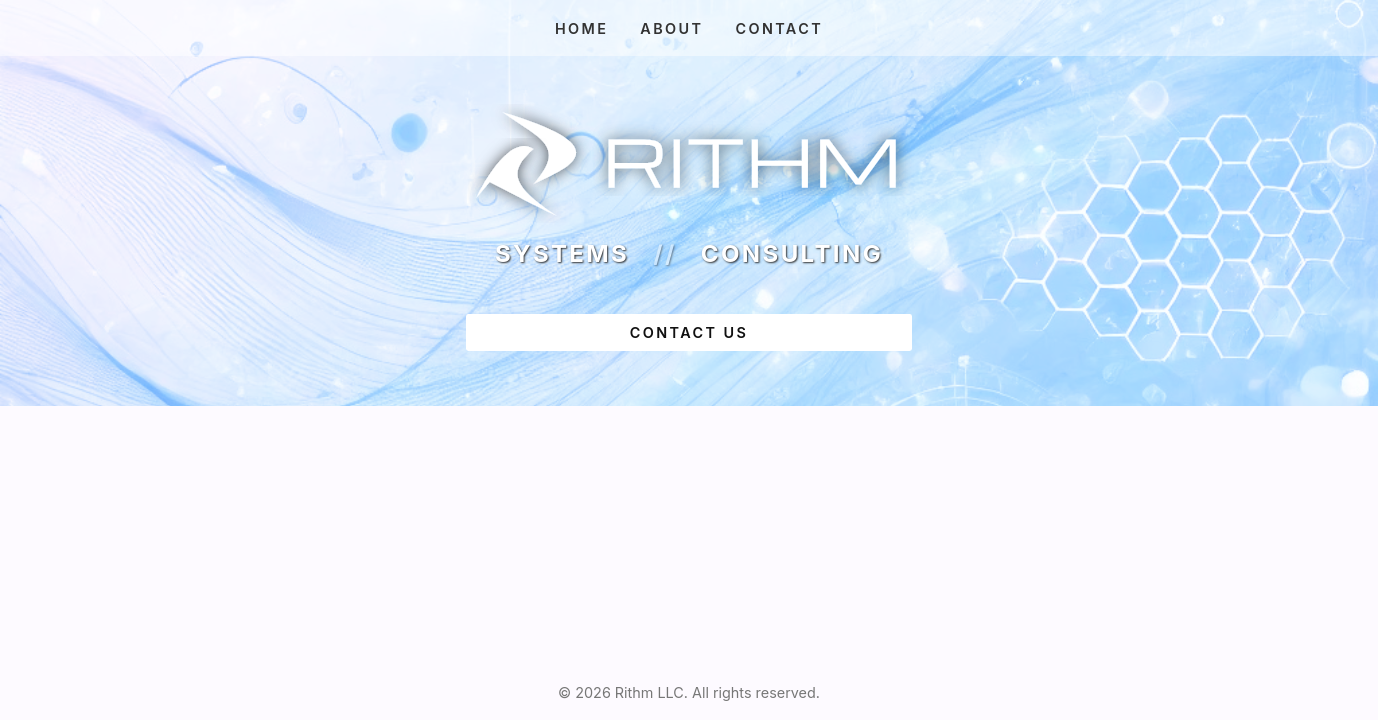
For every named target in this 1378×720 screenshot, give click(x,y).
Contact (779, 28)
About (671, 28)
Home (581, 28)
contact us (689, 332)
